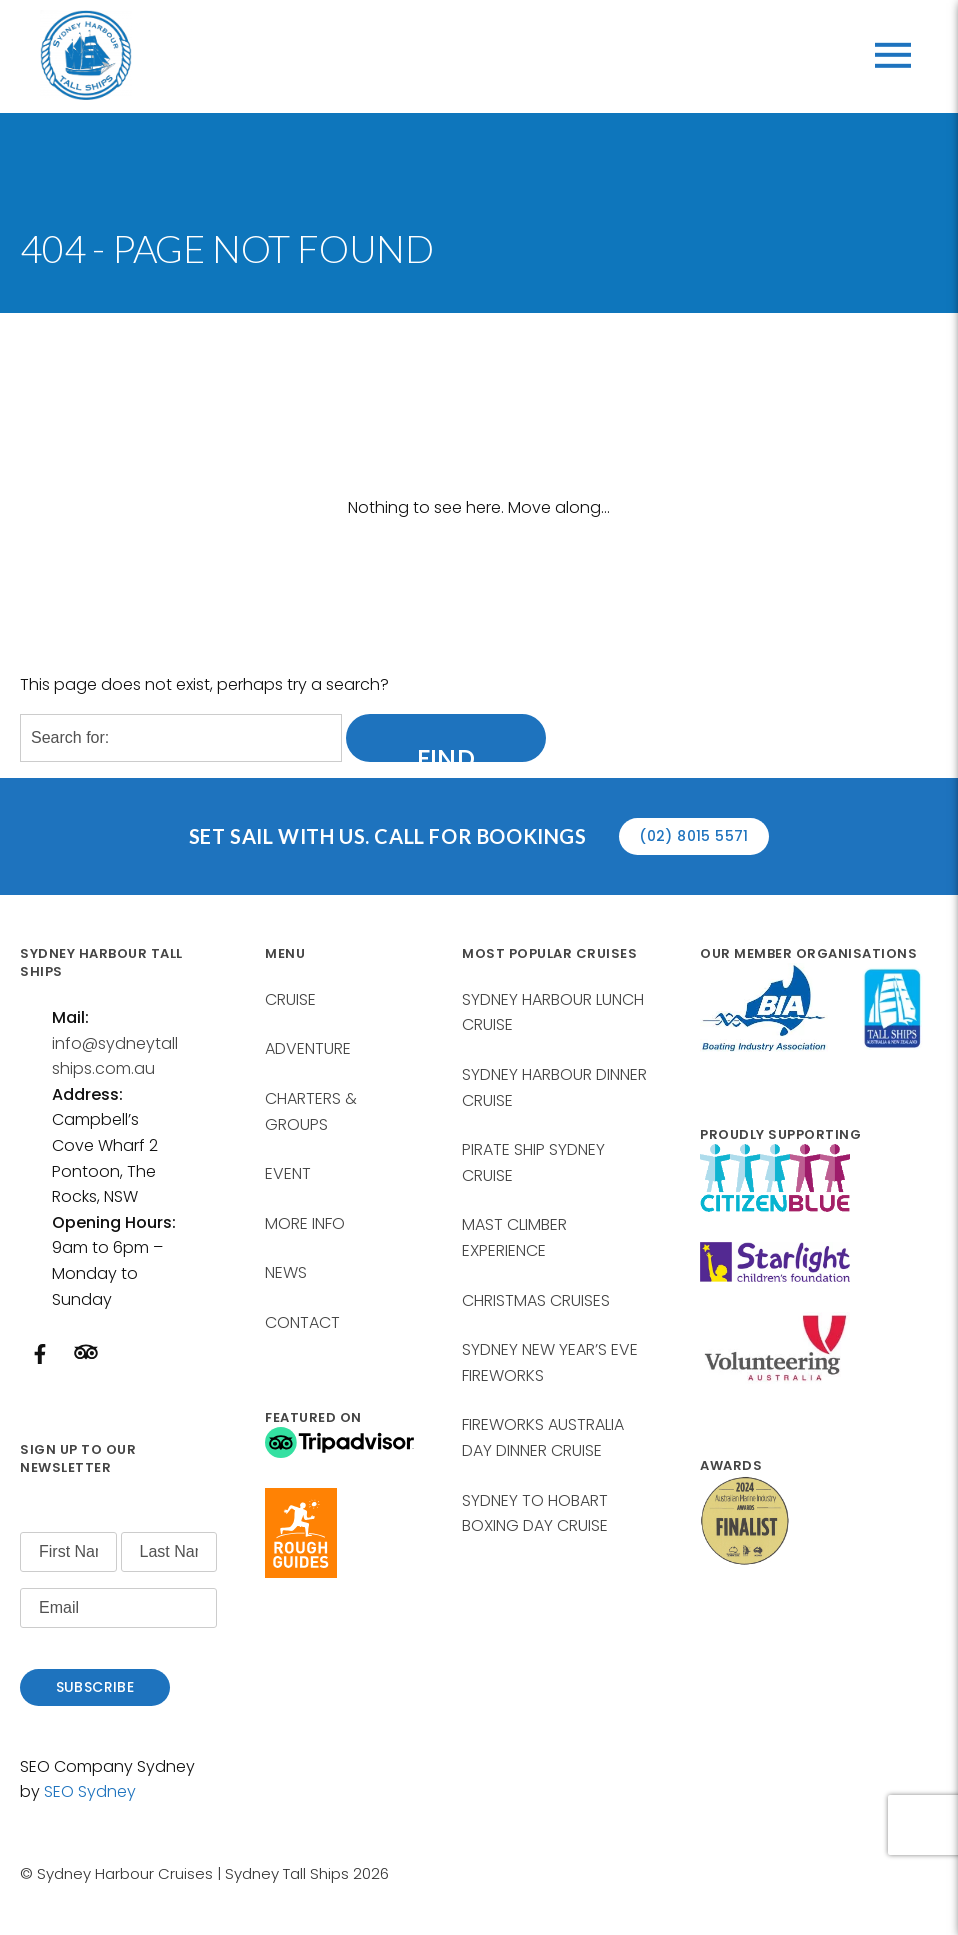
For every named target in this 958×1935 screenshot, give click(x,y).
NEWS (286, 1272)
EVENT (288, 1173)
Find (446, 751)
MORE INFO (305, 1223)
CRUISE (290, 999)
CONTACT (302, 1322)
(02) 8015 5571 (694, 836)
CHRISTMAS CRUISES (536, 1300)
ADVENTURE (308, 1048)
